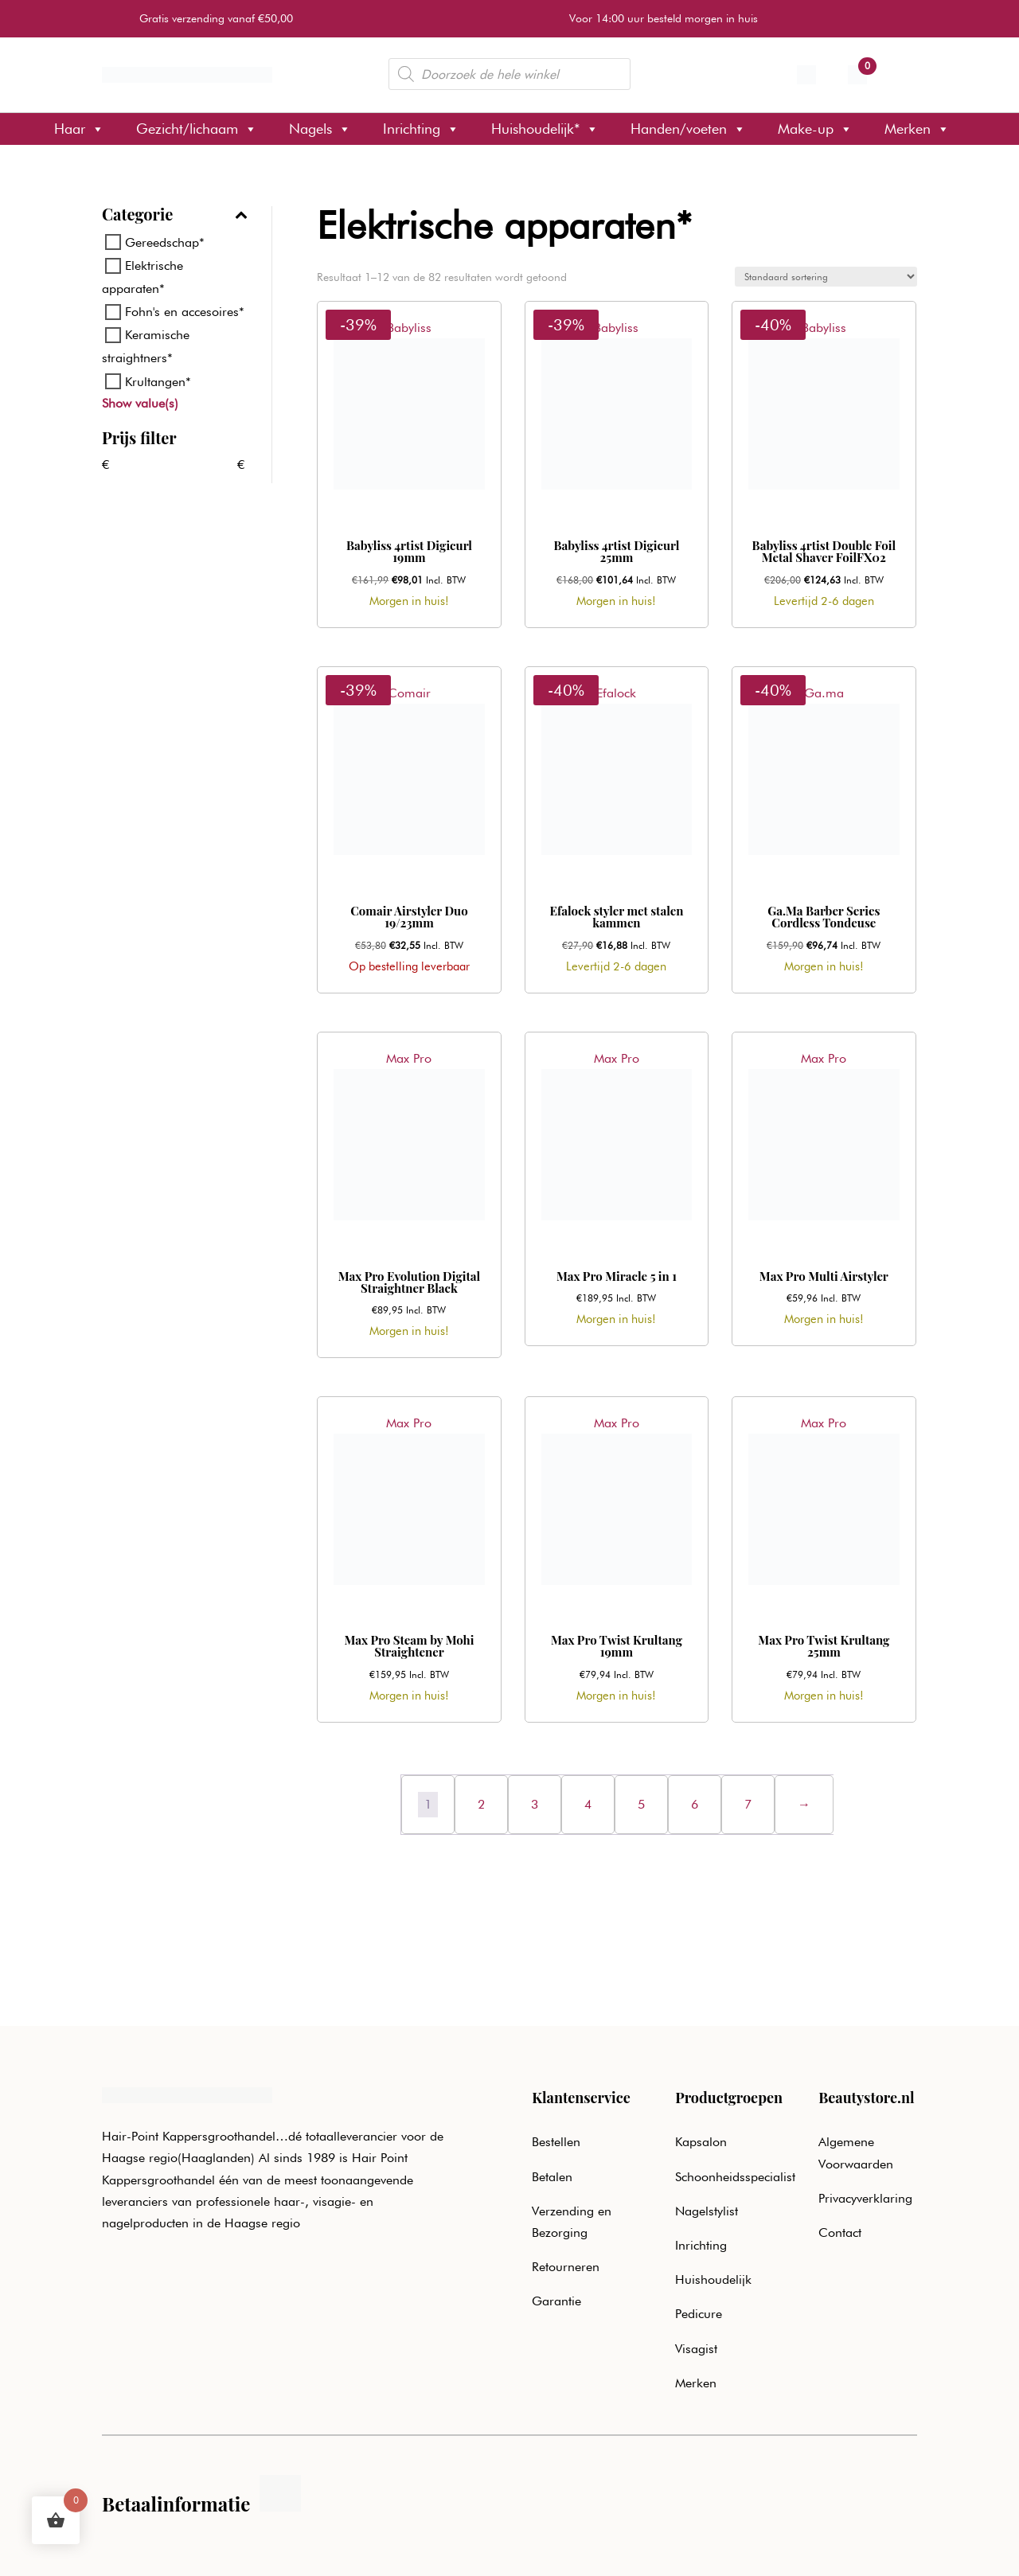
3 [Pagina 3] (534, 1804)
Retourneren (565, 2266)
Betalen (552, 2176)
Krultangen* (158, 380)
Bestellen (556, 2141)
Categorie (175, 215)
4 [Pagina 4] (587, 1804)
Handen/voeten (688, 128)
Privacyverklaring (865, 2198)
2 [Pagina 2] (481, 1804)
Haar (79, 128)
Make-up (815, 128)
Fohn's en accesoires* (184, 311)
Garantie (556, 2301)
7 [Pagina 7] (748, 1804)
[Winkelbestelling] (826, 277)
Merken (917, 128)
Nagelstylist (706, 2211)
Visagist (696, 2348)
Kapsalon (701, 2141)
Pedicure (698, 2313)
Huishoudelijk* (545, 128)
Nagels (320, 128)
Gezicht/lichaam (196, 128)
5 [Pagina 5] (641, 1804)
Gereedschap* (165, 242)
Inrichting (421, 128)
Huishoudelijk (713, 2279)
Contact (839, 2232)
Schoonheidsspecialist (735, 2176)
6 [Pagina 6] (694, 1804)
